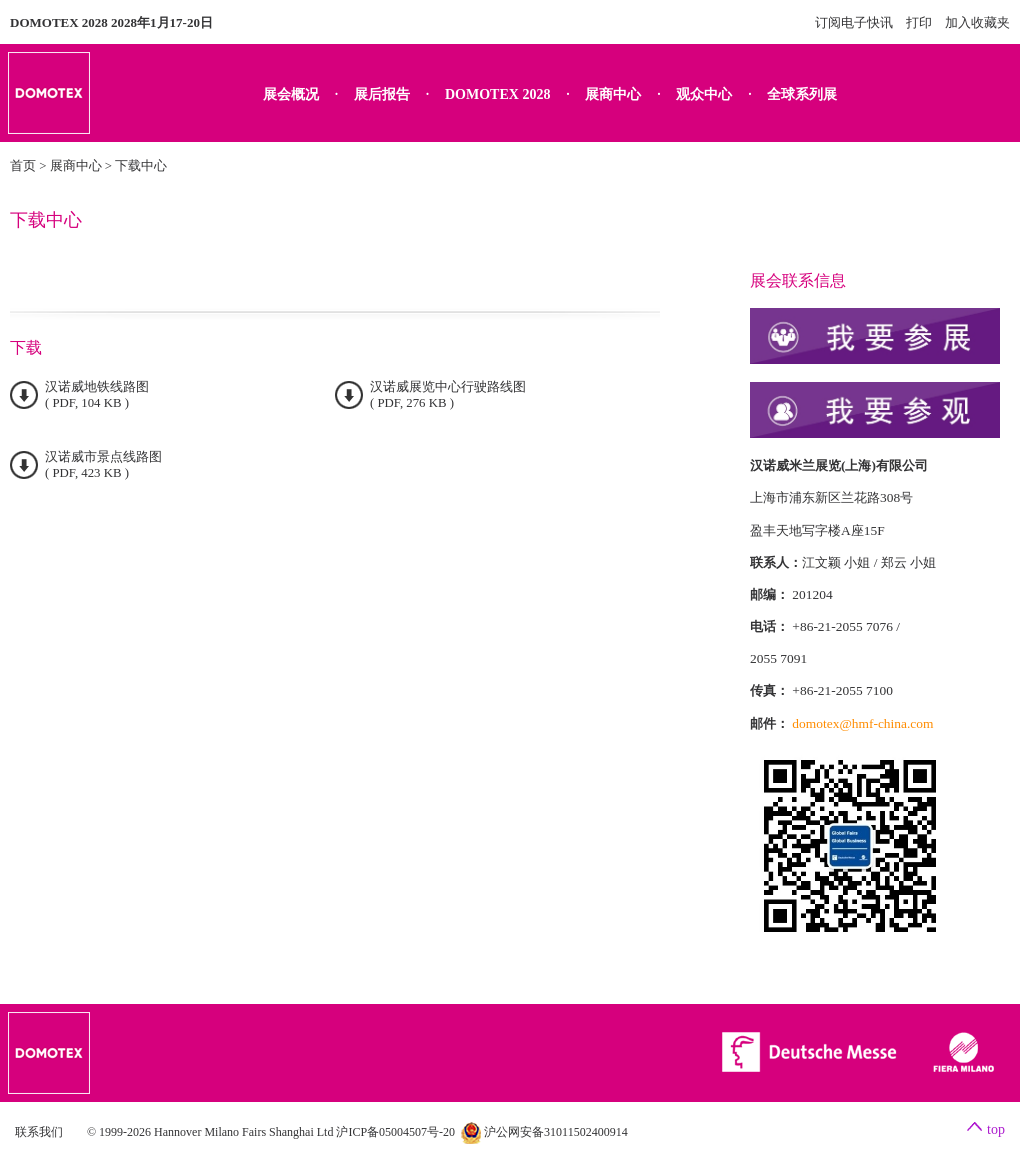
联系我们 (39, 1132)
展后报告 (382, 94)
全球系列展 (802, 94)
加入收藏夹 (977, 22)
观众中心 (704, 94)
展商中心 (613, 94)
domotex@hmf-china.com (862, 723)
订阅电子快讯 (854, 22)
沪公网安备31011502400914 (544, 1132)
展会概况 (291, 94)
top (996, 1129)
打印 (919, 22)
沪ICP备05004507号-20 (395, 1132)
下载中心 (141, 166)
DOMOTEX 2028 (497, 94)
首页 (23, 166)
